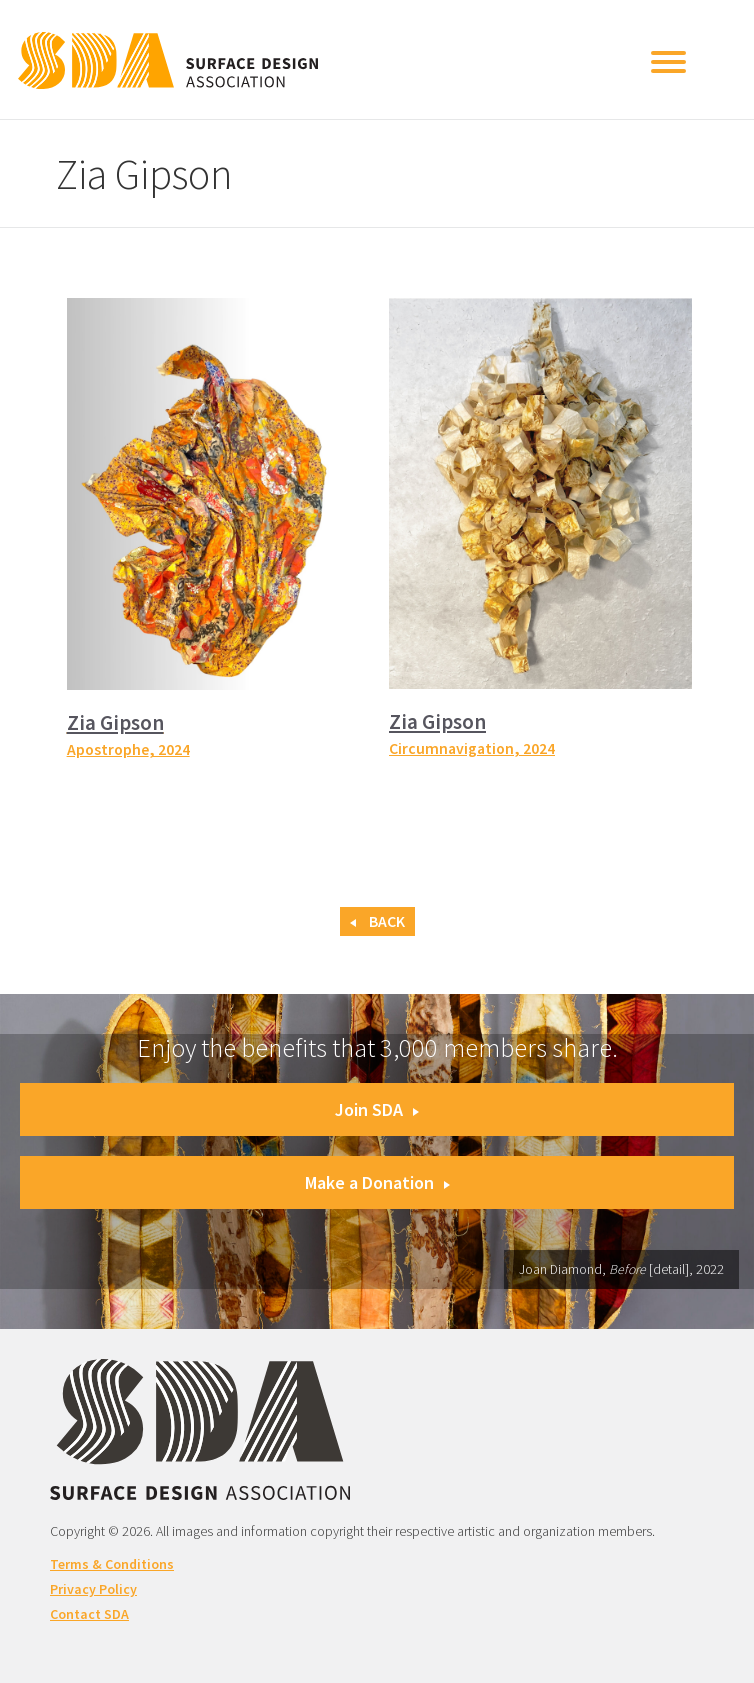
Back (377, 921)
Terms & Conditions (112, 1564)
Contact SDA (89, 1614)
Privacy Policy (93, 1589)
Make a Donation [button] (377, 1182)
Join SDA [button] (377, 1109)
